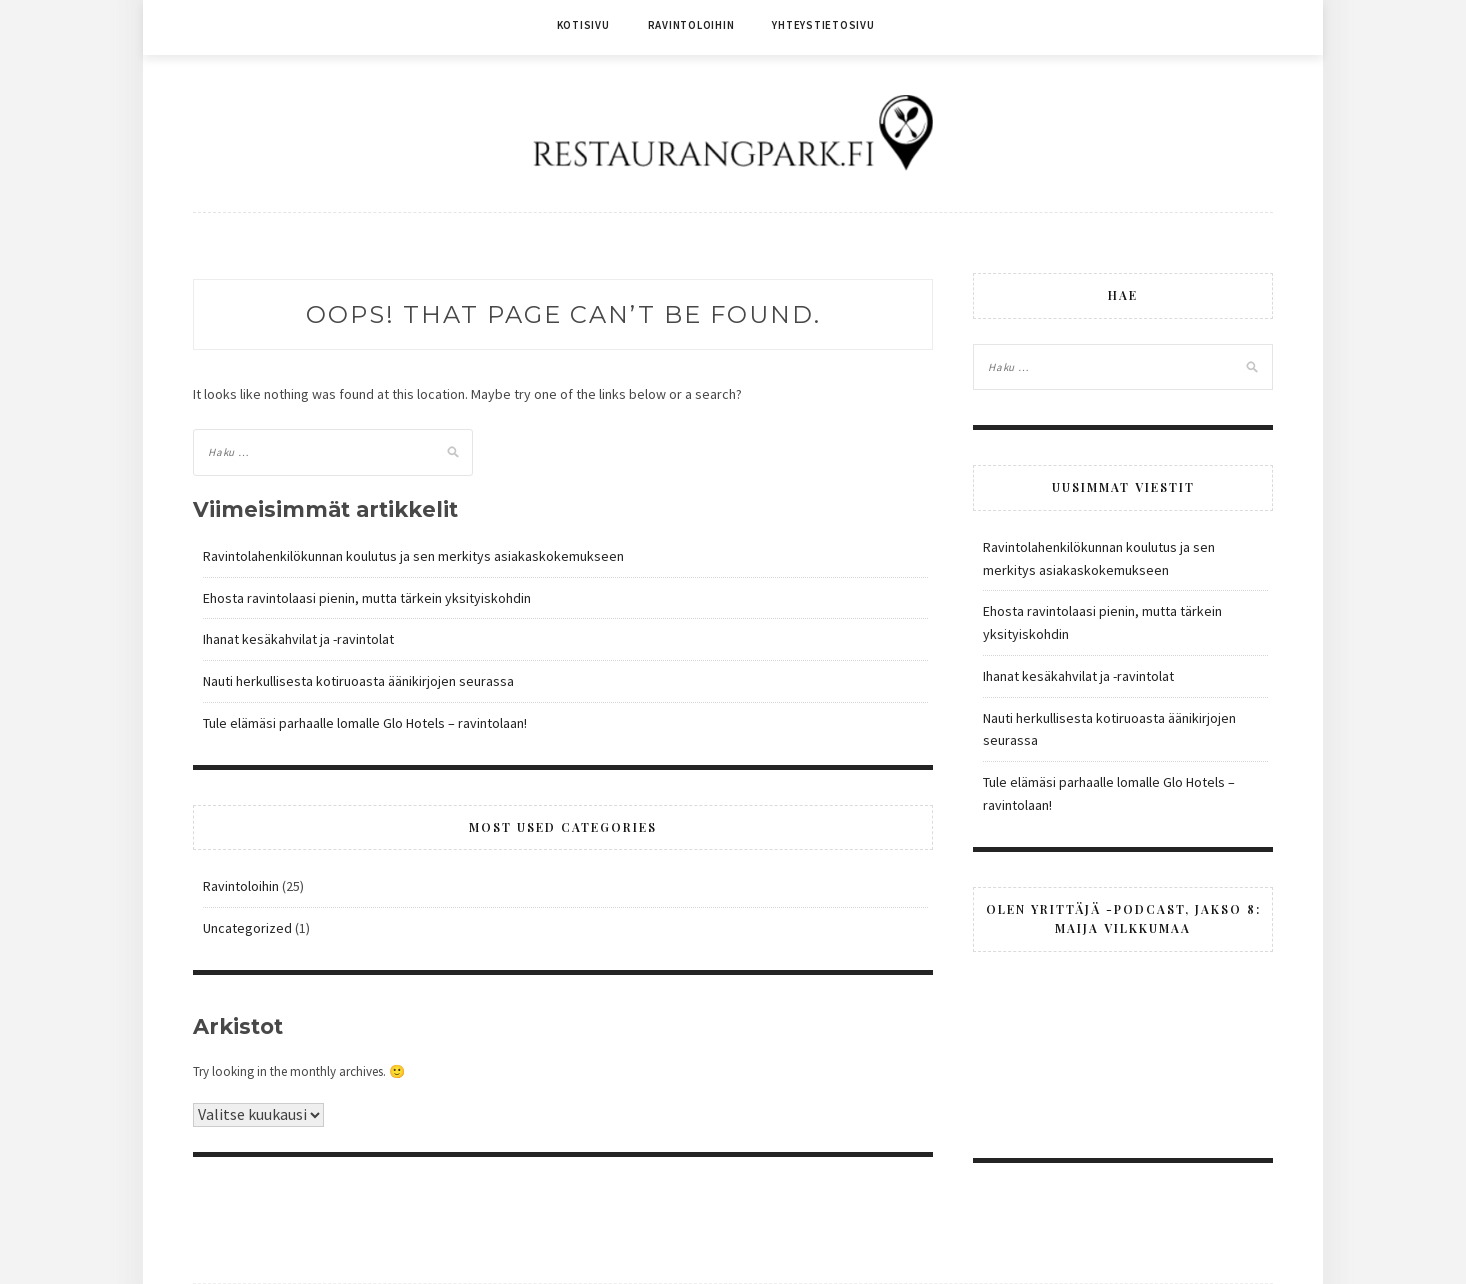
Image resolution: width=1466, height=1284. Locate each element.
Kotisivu (583, 25)
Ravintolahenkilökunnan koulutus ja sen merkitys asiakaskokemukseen (413, 556)
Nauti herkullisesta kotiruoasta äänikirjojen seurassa (358, 681)
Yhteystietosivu (823, 25)
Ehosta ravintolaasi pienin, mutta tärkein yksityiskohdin (367, 598)
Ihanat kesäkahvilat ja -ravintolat (298, 639)
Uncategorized (247, 928)
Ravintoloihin (691, 25)
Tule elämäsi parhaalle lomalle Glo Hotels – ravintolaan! (365, 723)
